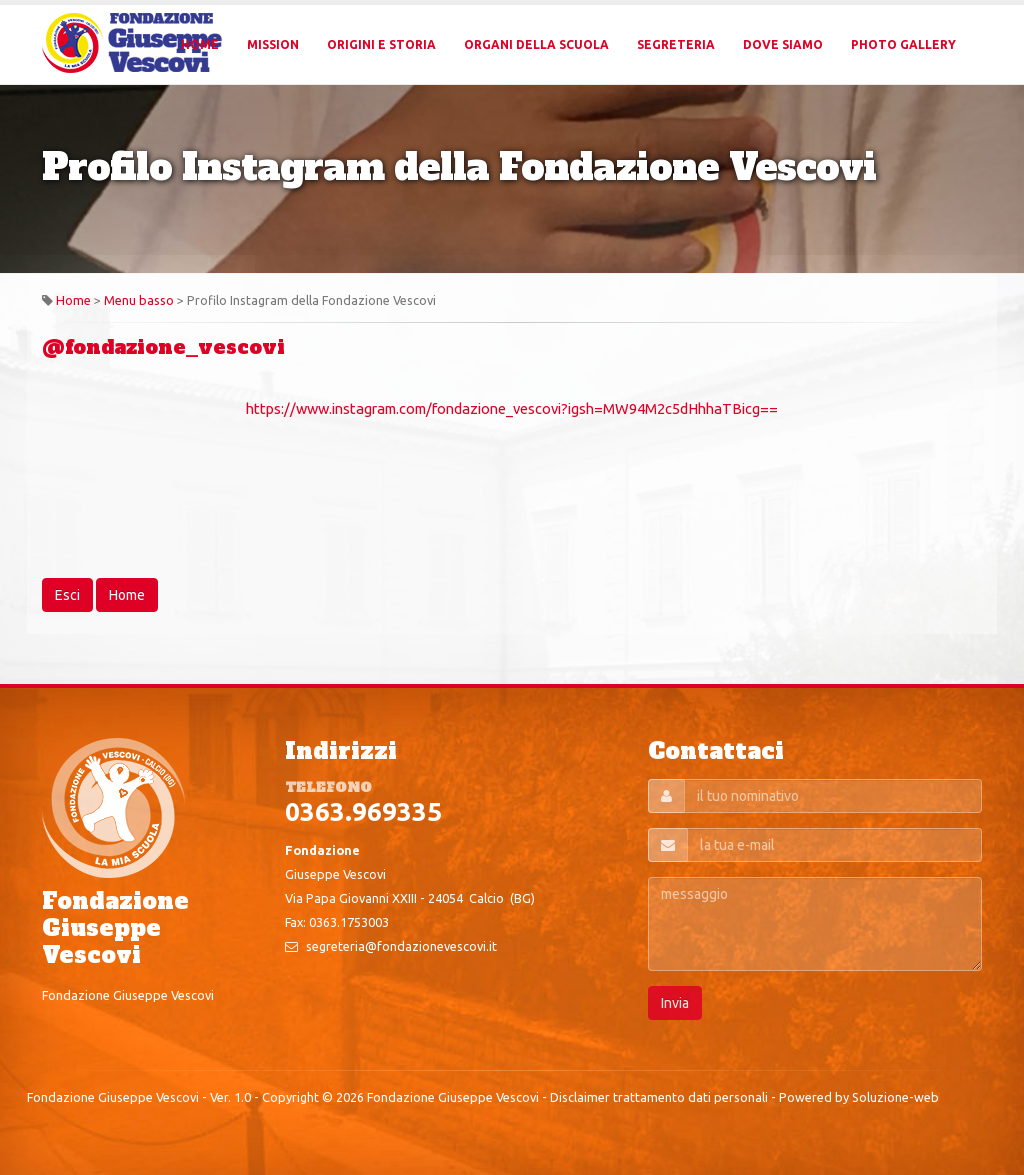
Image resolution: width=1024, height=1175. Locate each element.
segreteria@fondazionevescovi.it (401, 946)
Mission (273, 44)
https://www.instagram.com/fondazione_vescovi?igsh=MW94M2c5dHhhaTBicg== (512, 408)
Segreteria (676, 44)
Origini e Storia (381, 44)
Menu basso (139, 300)
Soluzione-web (895, 1097)
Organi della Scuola (536, 44)
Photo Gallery (903, 44)
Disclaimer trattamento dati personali (659, 1097)
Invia (675, 1003)
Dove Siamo (783, 44)
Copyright (290, 1097)
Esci (67, 595)
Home (200, 44)
